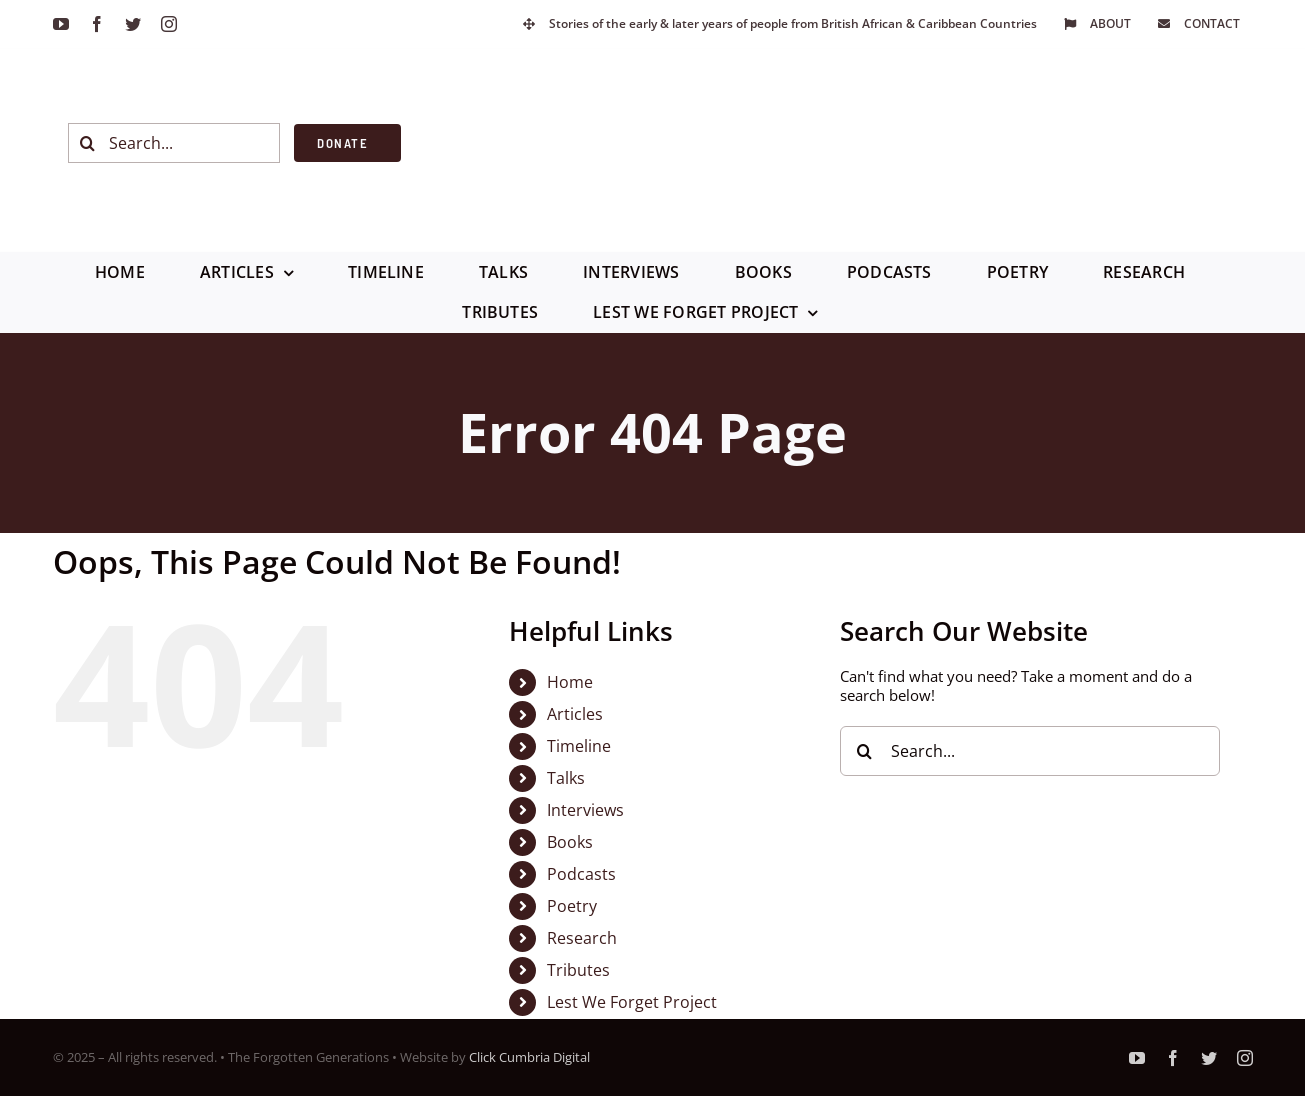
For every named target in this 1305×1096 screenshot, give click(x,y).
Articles (575, 714)
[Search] (88, 143)
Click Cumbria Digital (529, 1057)
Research (582, 938)
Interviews (585, 810)
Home (570, 682)
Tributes (578, 970)
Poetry (572, 906)
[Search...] (174, 143)
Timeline (579, 746)
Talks (566, 778)
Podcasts (581, 874)
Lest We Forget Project (632, 1002)
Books (570, 842)
